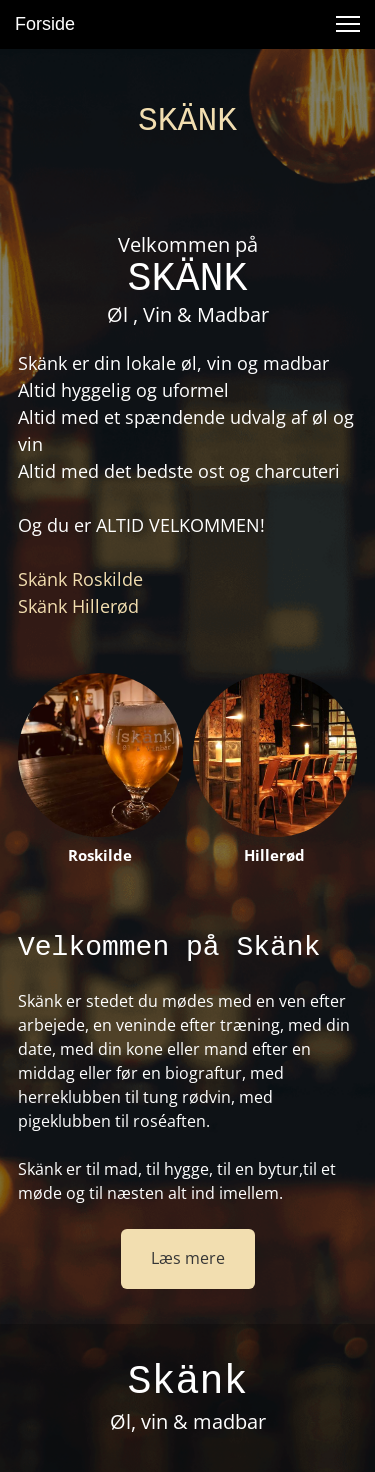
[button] (348, 24)
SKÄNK (187, 121)
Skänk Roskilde (80, 579)
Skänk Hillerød (78, 606)
